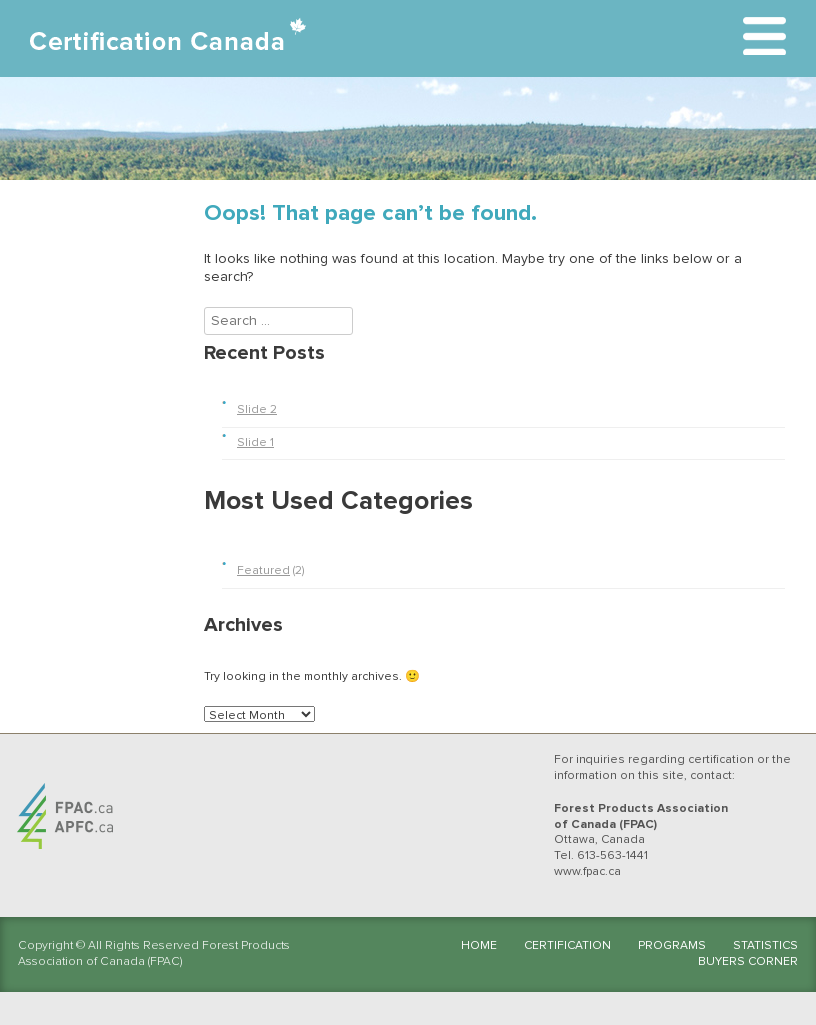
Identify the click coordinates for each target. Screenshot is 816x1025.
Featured (263, 571)
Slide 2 (257, 410)
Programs (672, 946)
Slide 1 (255, 443)
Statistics (765, 946)
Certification (567, 946)
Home (479, 946)
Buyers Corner (748, 962)
